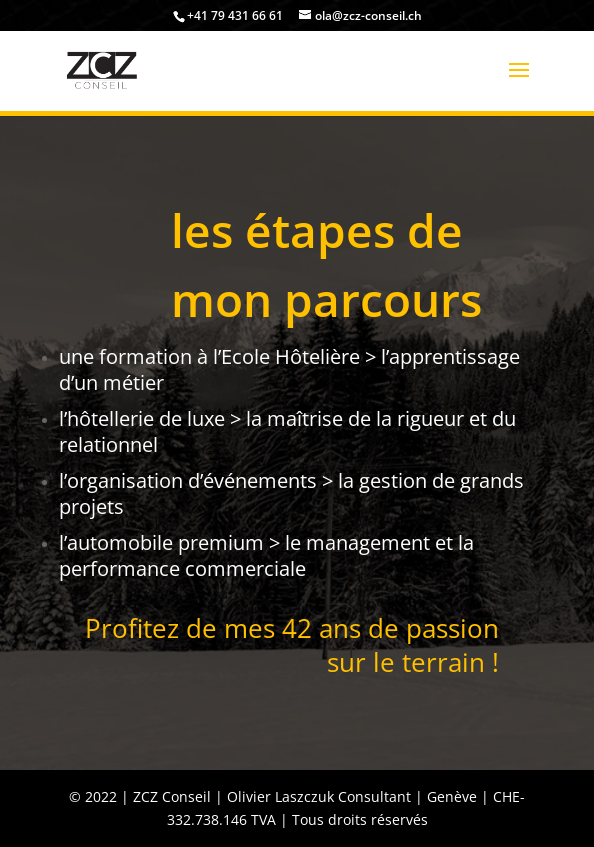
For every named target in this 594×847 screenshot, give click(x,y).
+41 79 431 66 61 (235, 15)
